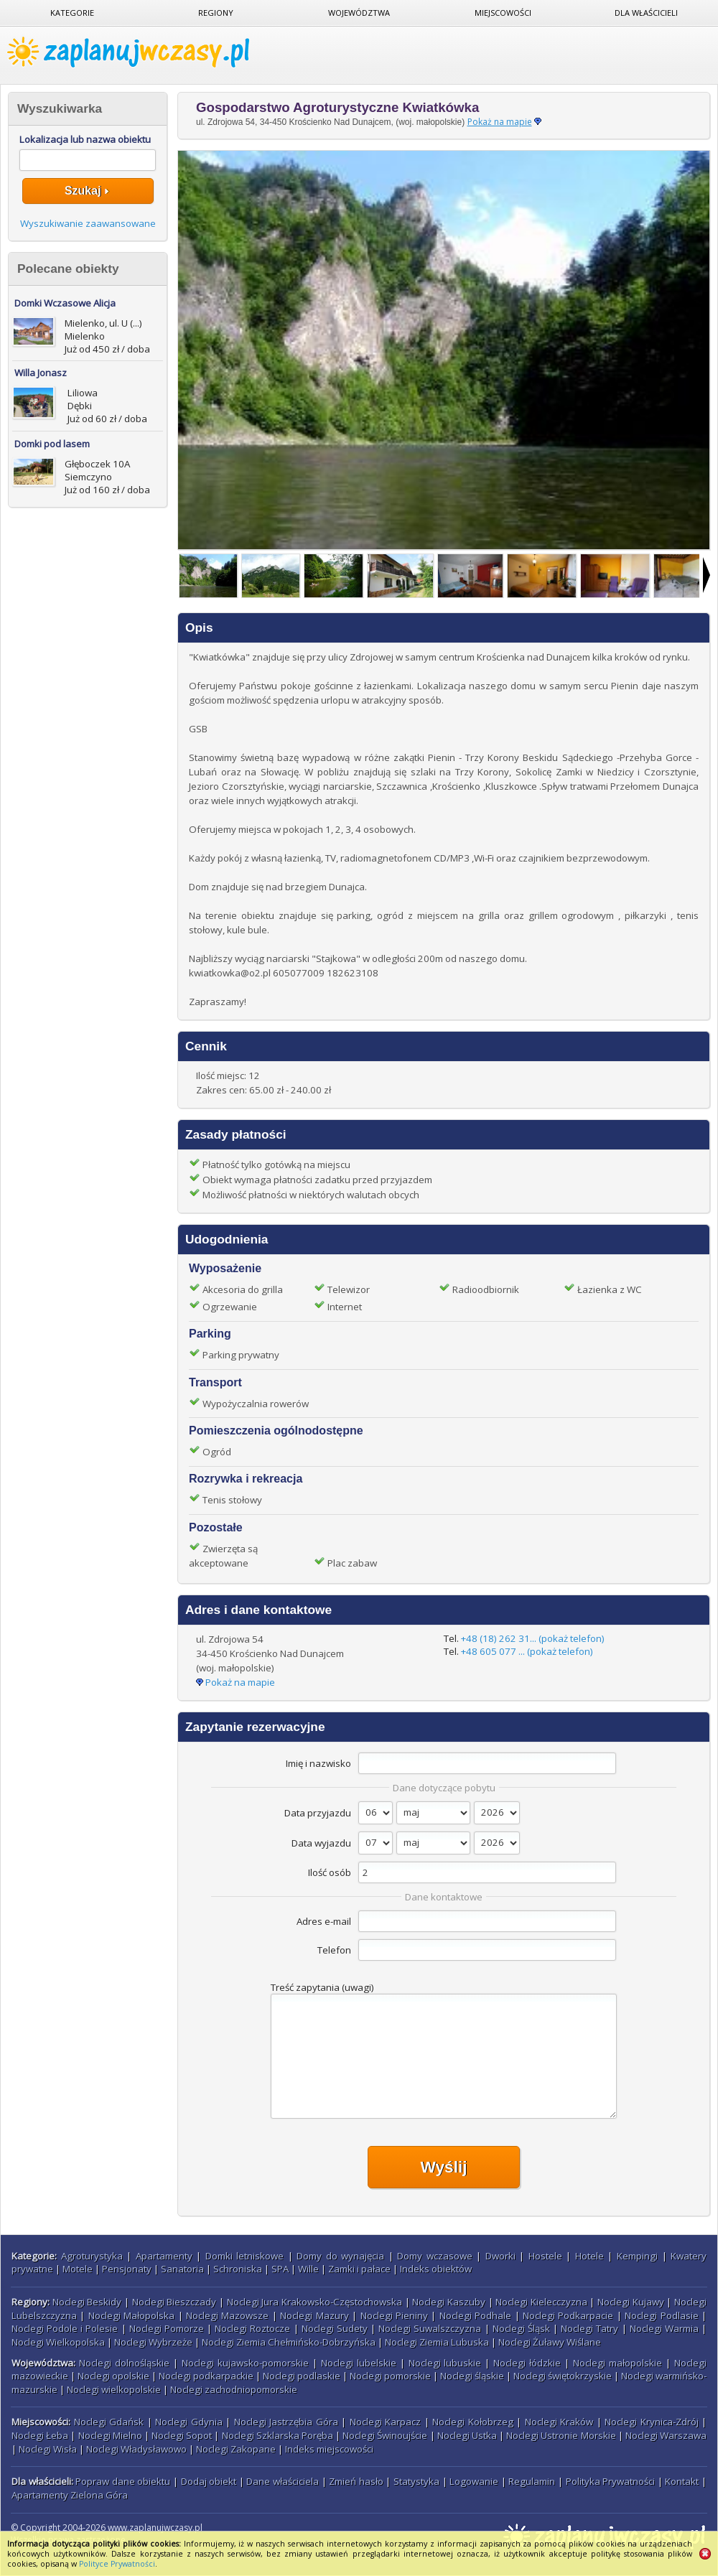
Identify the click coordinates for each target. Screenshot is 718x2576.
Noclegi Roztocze (252, 2328)
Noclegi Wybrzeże (153, 2341)
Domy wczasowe (434, 2255)
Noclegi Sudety (335, 2328)
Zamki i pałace (359, 2268)
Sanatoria (182, 2268)
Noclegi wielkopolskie (114, 2389)
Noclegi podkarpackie (206, 2375)
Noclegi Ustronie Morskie (560, 2435)
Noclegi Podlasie (661, 2315)
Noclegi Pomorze (166, 2328)
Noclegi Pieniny (394, 2315)
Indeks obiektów (436, 2268)
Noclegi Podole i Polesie (64, 2328)
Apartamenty (164, 2255)
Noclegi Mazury (314, 2315)
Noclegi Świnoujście (384, 2435)
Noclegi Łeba (39, 2435)
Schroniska (237, 2268)
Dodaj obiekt (209, 2481)
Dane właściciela (282, 2481)
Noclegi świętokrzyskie (562, 2375)
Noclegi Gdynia (189, 2421)
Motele (77, 2268)
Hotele (589, 2255)
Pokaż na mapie (499, 122)
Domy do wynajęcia (340, 2255)
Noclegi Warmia (664, 2328)
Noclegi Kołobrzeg (472, 2421)
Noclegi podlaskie (301, 2375)
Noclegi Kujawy (630, 2301)
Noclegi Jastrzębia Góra (286, 2421)
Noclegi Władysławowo (136, 2448)
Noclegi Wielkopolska (58, 2341)
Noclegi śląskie (472, 2375)
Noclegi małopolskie (617, 2362)
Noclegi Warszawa (666, 2435)
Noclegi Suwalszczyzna (429, 2328)
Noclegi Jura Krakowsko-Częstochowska (314, 2301)
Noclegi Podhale (475, 2315)
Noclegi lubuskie (445, 2362)
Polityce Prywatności (117, 2564)
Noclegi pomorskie (390, 2375)
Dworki (500, 2255)
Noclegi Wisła (48, 2448)
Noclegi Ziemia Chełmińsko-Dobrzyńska (289, 2341)
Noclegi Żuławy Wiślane (549, 2341)
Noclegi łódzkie (527, 2362)
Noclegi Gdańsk (109, 2421)
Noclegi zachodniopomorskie (233, 2389)
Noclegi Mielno (110, 2435)
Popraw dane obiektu (122, 2481)
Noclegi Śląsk (521, 2328)
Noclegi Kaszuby (448, 2301)
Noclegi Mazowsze (227, 2315)
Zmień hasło (356, 2481)
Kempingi (637, 2255)
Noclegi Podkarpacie (568, 2315)
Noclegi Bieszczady (174, 2301)
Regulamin (531, 2481)
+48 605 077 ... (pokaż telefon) (527, 1651)
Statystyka (416, 2481)
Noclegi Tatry (589, 2328)
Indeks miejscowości (329, 2448)
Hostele (545, 2255)
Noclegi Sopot (181, 2435)
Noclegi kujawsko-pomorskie (245, 2362)
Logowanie (473, 2481)
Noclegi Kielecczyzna (541, 2301)
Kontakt (682, 2481)
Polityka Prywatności (611, 2481)
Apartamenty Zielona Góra (69, 2494)
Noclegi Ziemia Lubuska (437, 2341)
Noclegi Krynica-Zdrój (652, 2421)
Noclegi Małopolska (131, 2315)
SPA (280, 2268)
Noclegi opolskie (113, 2375)
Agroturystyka (92, 2255)
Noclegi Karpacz (385, 2421)
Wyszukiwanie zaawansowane (88, 223)
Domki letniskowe (244, 2255)
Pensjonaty (126, 2268)
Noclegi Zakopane (236, 2448)
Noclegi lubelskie (358, 2362)
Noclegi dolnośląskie (124, 2362)
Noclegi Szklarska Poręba (277, 2435)
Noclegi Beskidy (87, 2301)
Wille (308, 2268)
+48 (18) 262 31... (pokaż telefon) (533, 1638)
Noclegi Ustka (467, 2435)
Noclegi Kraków (559, 2421)
